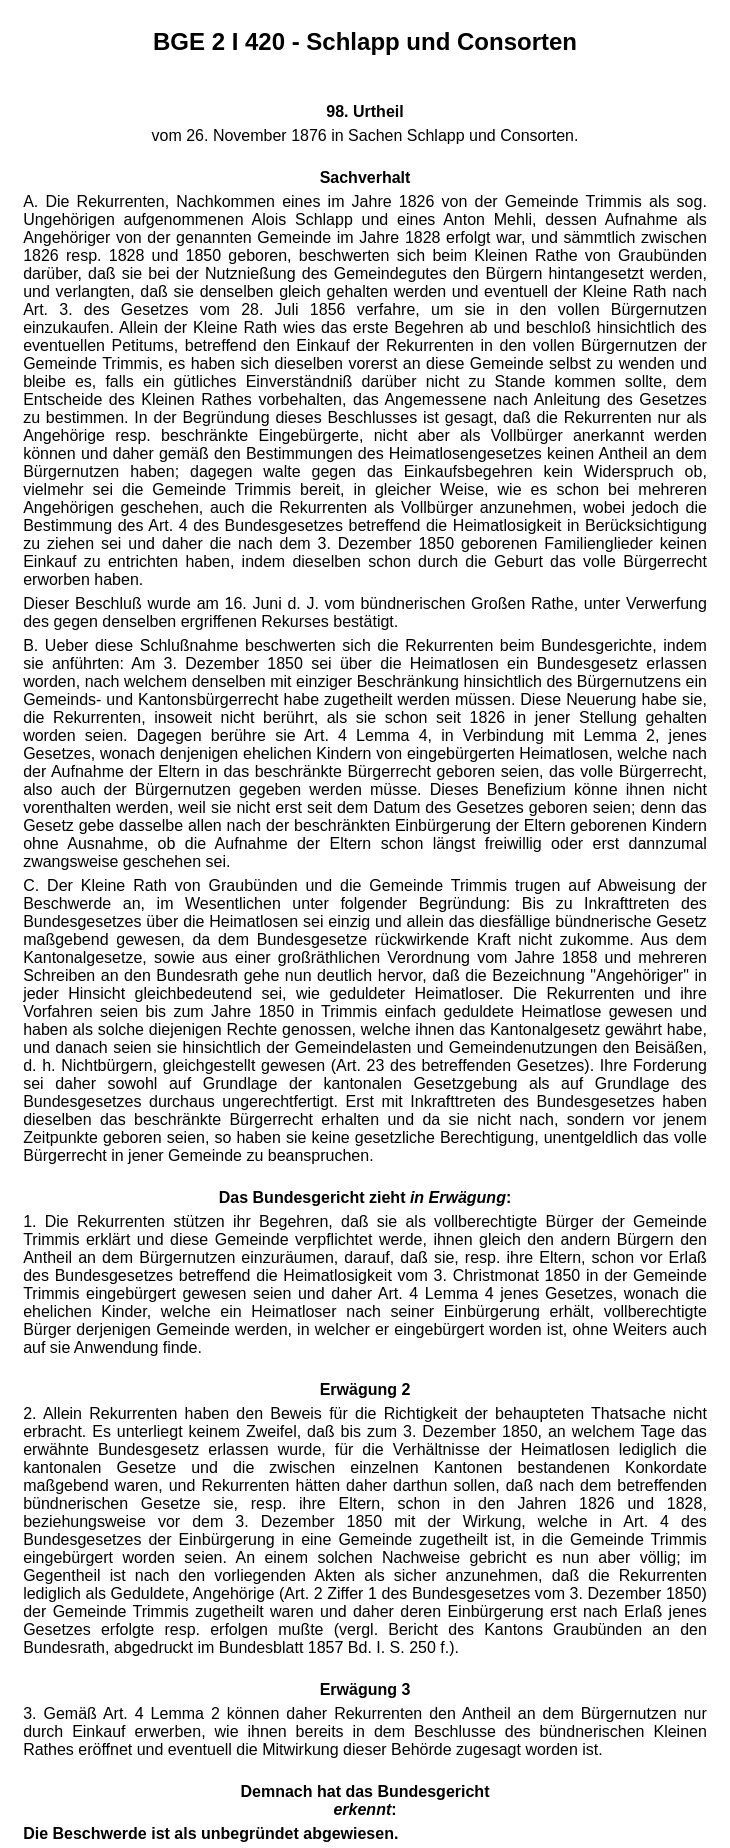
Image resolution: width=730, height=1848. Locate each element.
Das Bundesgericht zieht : (365, 1197)
